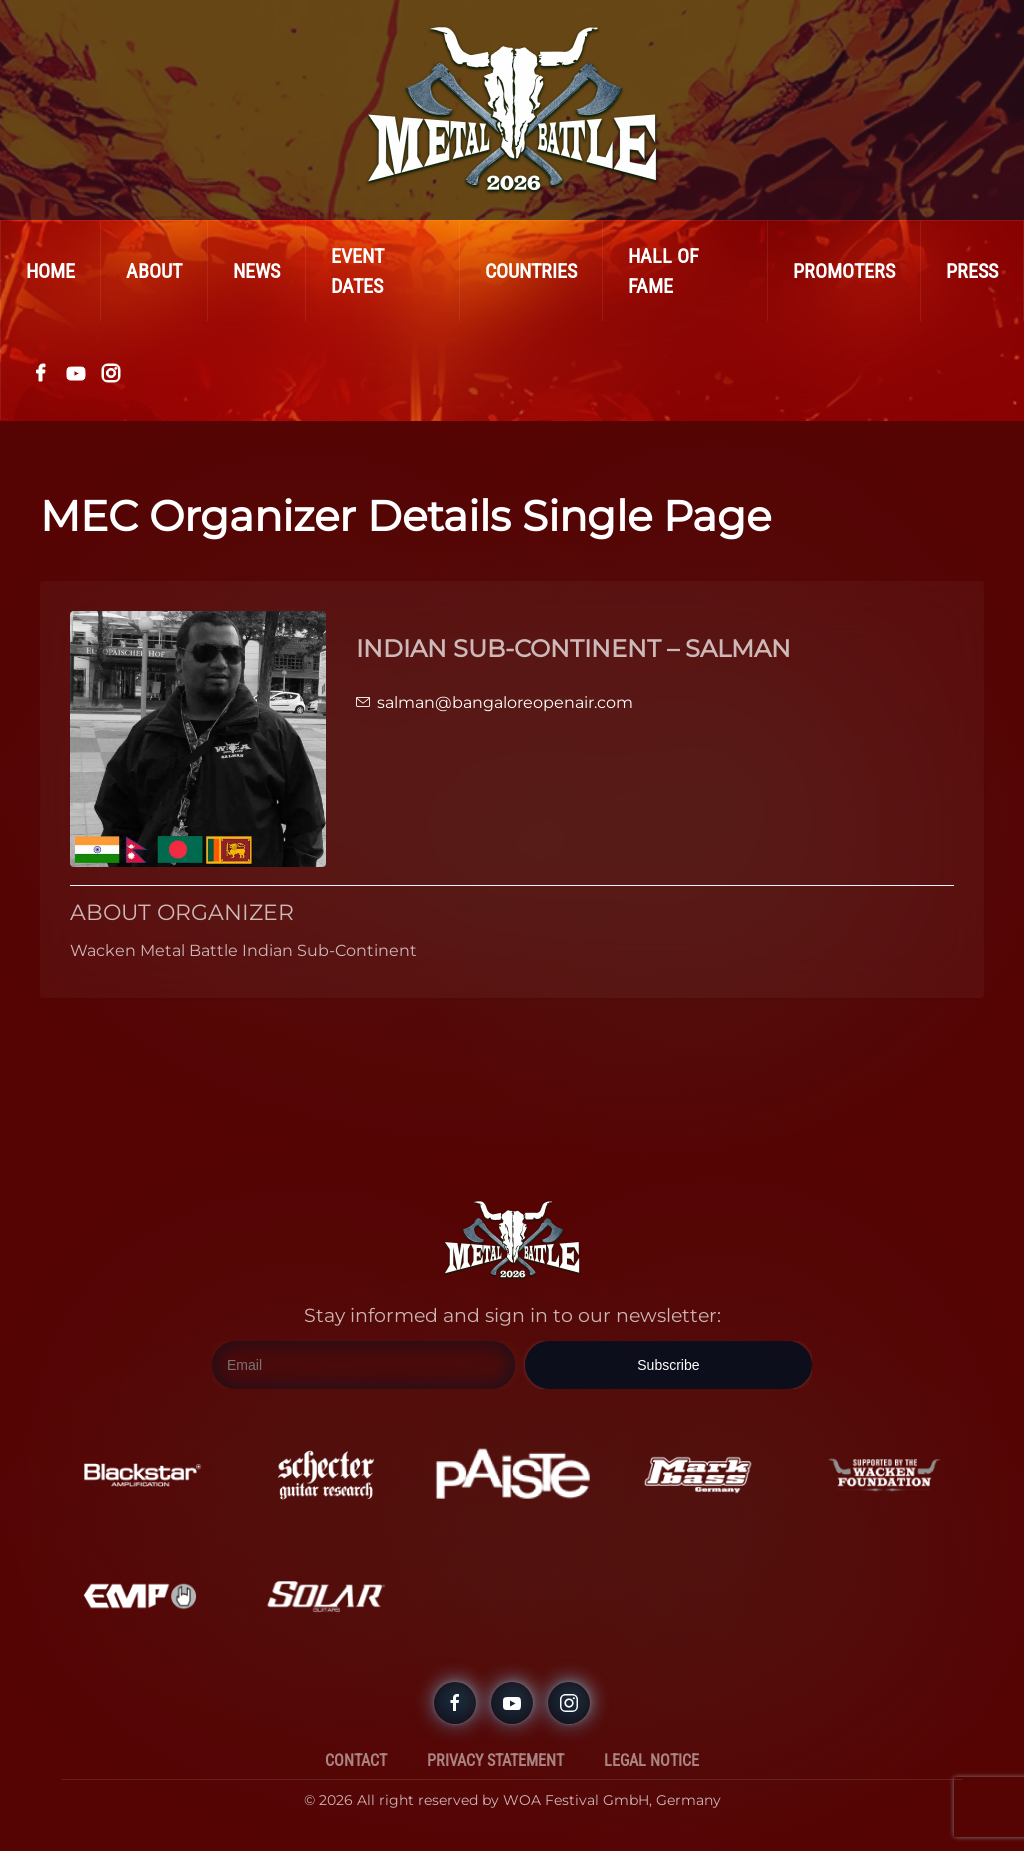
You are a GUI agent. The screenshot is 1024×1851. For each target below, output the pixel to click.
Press (972, 271)
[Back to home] (512, 110)
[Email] (363, 1365)
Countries (531, 271)
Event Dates (357, 271)
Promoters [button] (844, 271)
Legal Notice (651, 1760)
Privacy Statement (495, 1760)
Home (50, 271)
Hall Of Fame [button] (663, 271)
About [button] (154, 271)
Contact (356, 1760)
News (256, 271)
